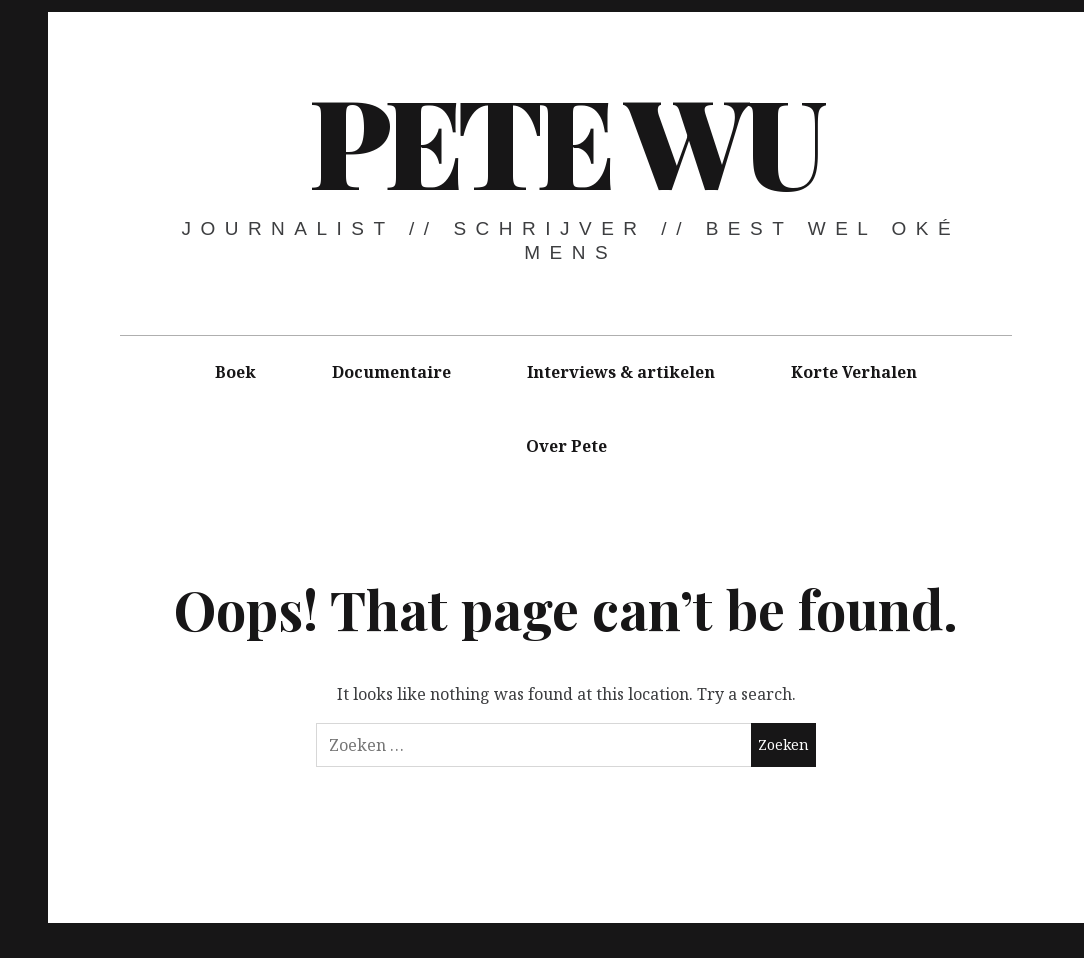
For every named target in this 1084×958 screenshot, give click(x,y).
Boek (235, 372)
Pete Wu (565, 139)
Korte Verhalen (854, 372)
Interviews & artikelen (621, 372)
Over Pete (566, 446)
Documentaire (391, 372)
